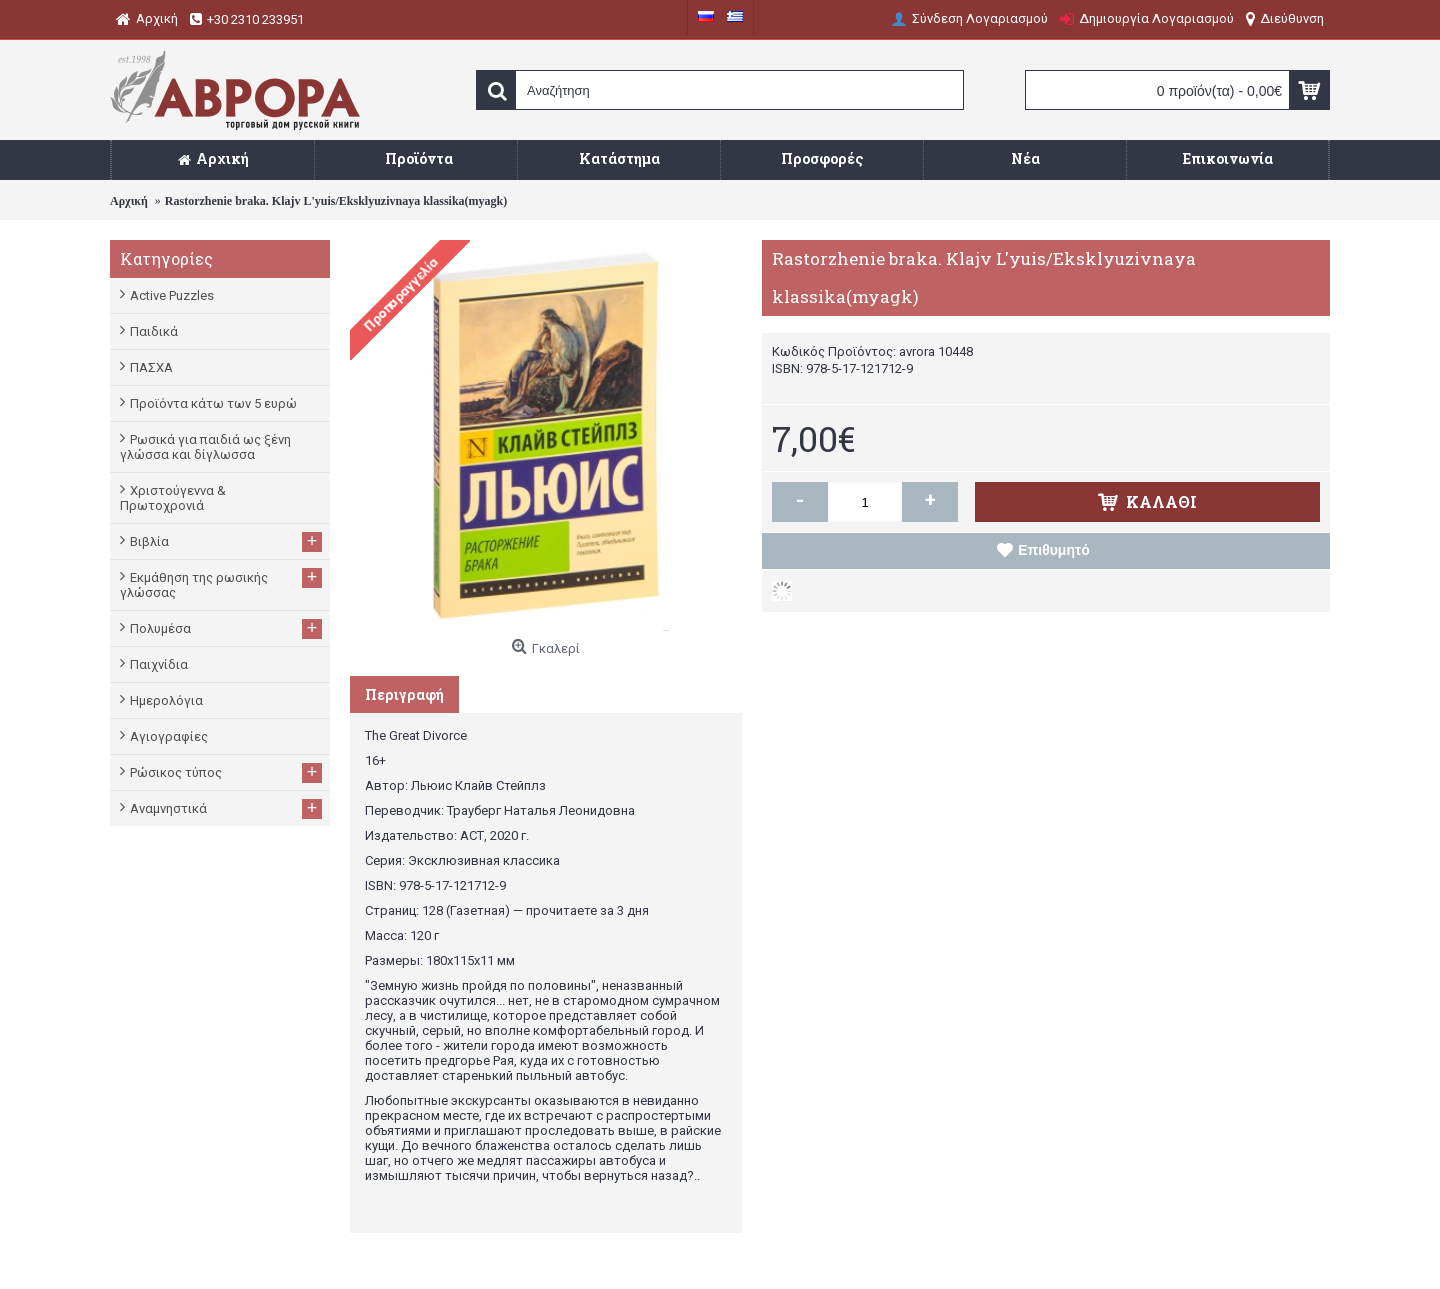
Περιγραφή (404, 694)
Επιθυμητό (1054, 550)
